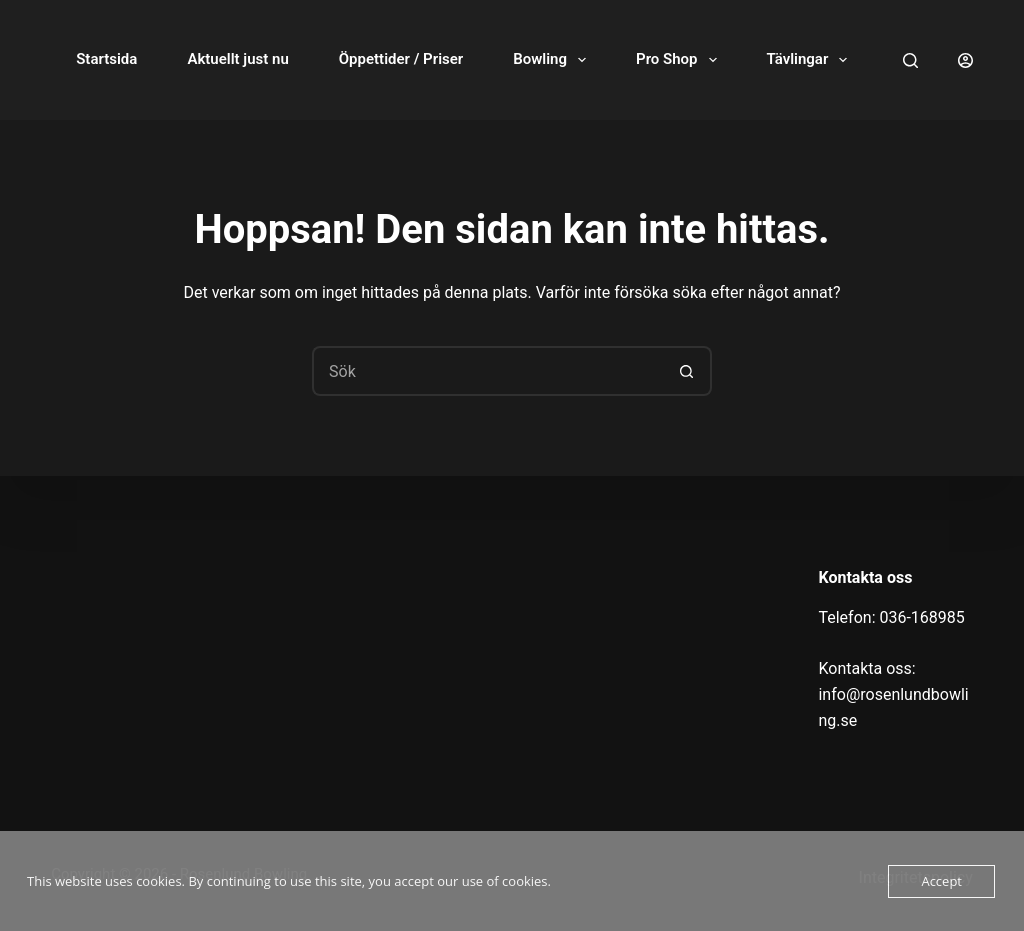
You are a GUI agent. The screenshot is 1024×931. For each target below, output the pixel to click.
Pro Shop (680, 60)
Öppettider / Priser (401, 59)
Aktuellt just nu (237, 59)
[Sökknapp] (687, 371)
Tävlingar (811, 60)
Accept (941, 881)
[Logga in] (965, 60)
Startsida (106, 59)
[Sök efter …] (487, 371)
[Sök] (910, 60)
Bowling (553, 60)
